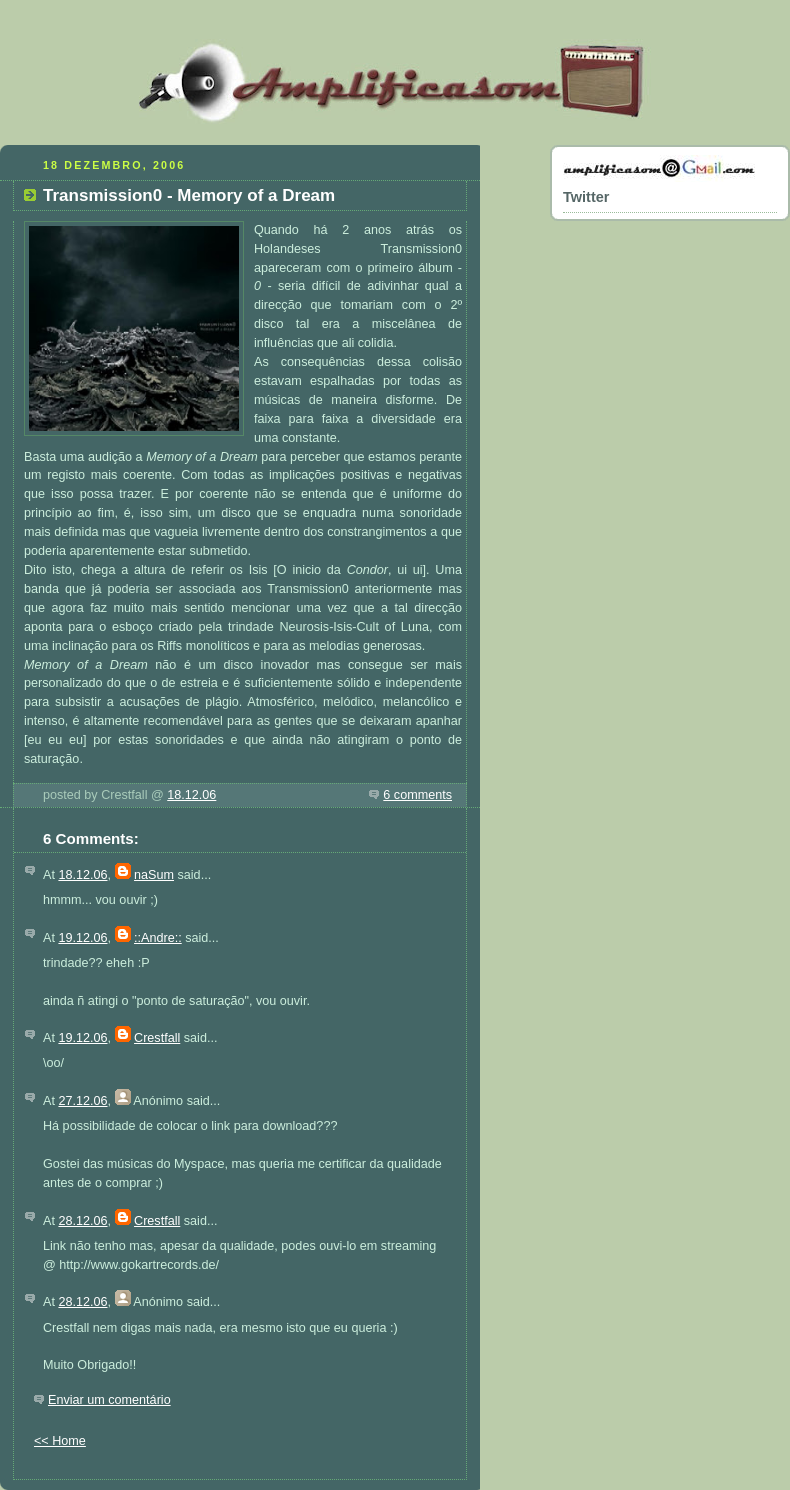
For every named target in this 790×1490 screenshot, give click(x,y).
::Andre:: (158, 938)
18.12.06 (191, 795)
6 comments (417, 795)
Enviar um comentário (109, 1400)
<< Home (60, 1441)
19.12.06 (82, 938)
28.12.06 (82, 1221)
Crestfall (157, 1038)
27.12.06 (82, 1101)
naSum (154, 875)
